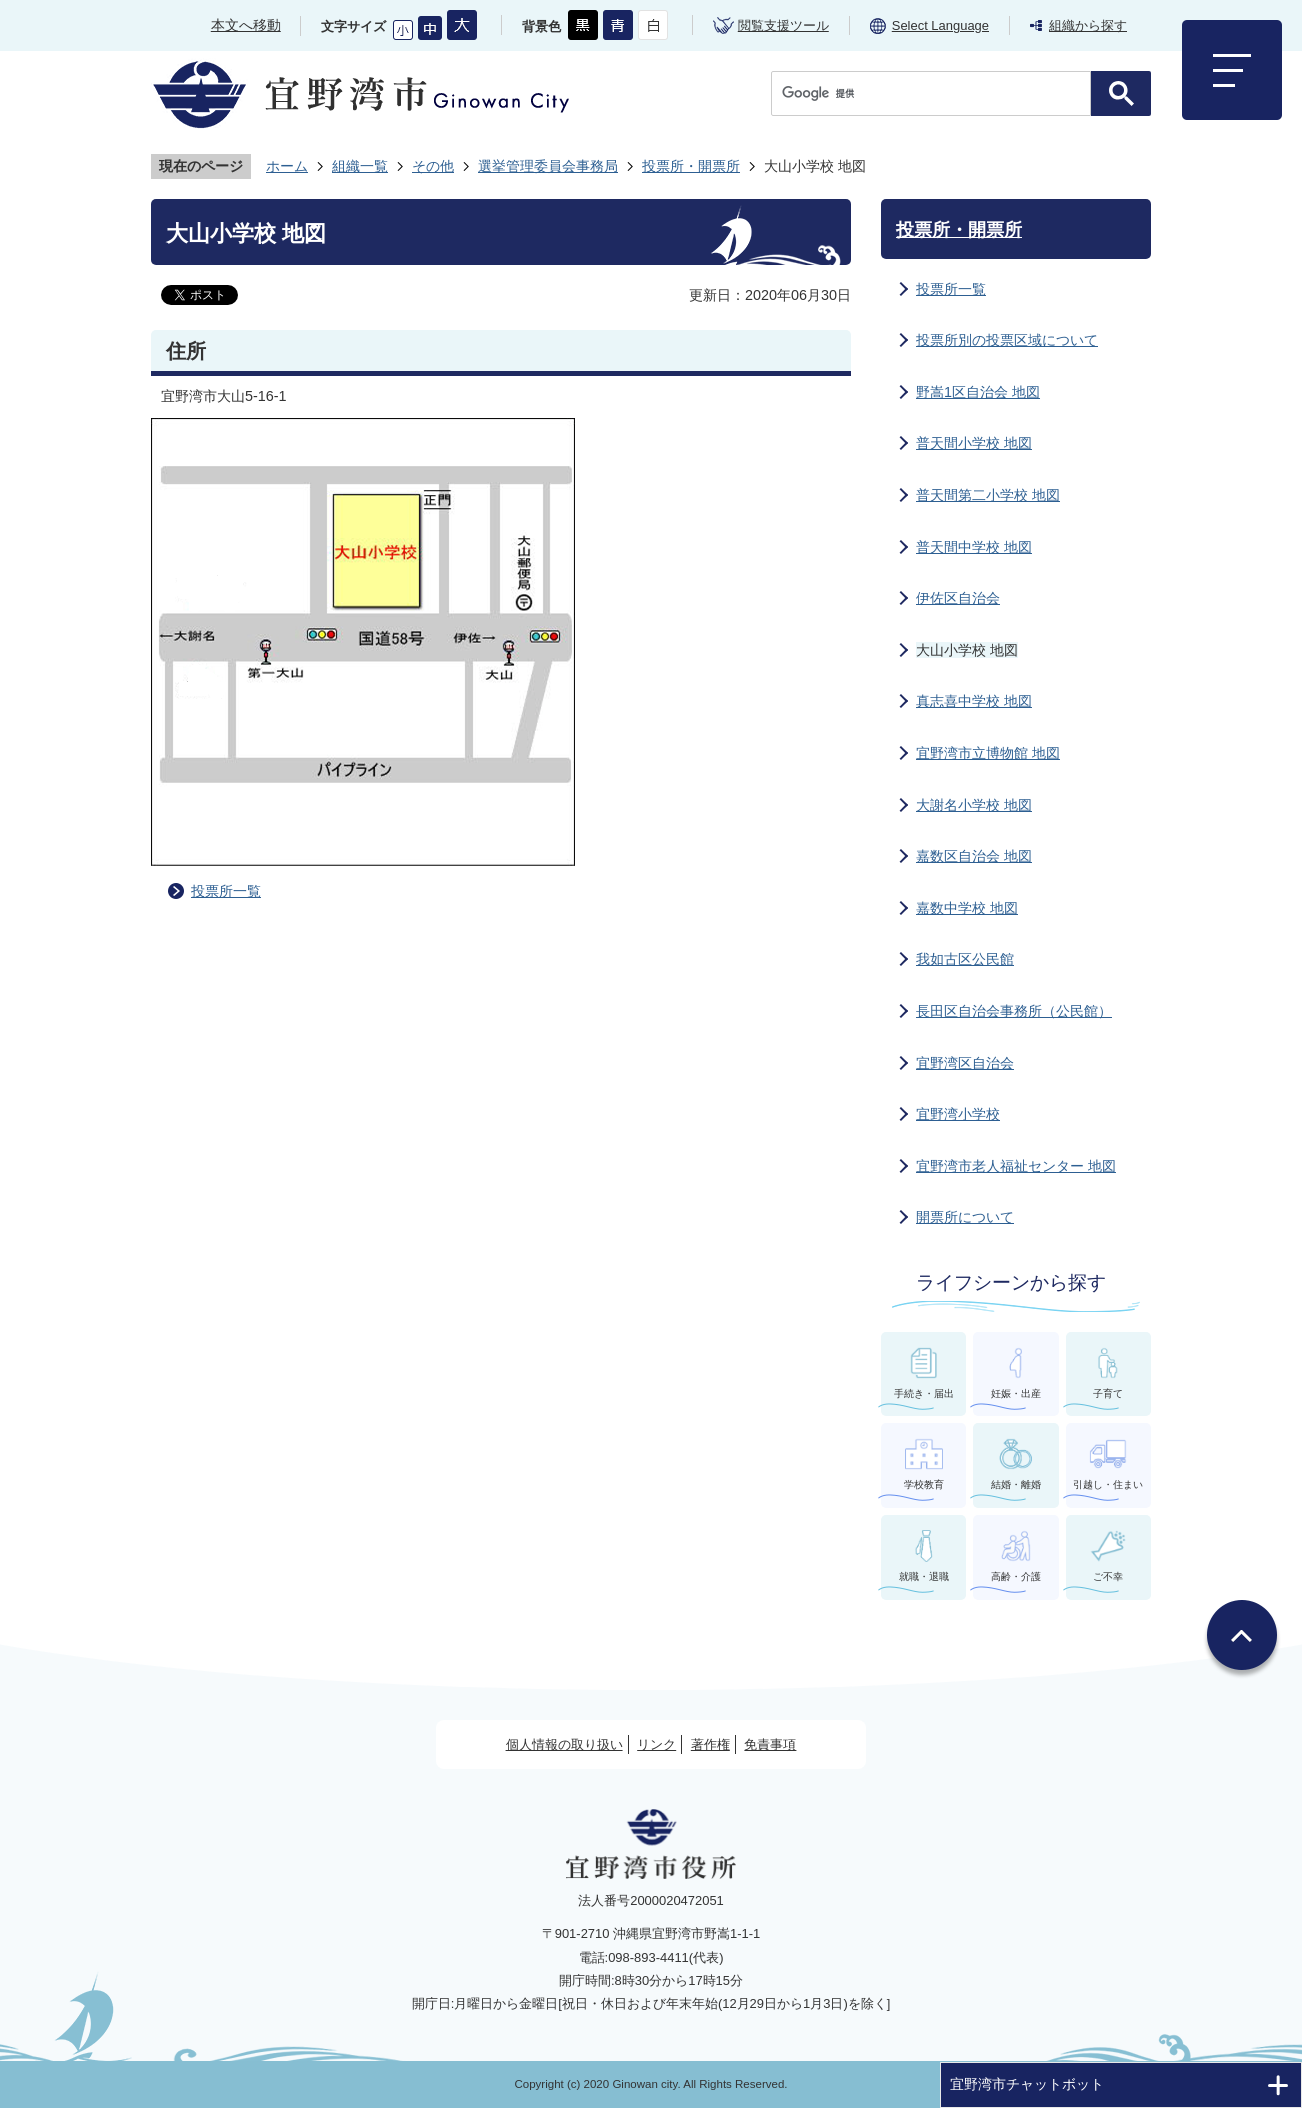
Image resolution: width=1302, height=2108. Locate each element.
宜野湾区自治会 (965, 1063)
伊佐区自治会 (958, 598)
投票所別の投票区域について (1007, 340)
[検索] (936, 93)
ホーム (287, 166)
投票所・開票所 (691, 166)
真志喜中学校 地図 (974, 701)
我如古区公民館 (965, 959)
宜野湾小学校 (958, 1114)
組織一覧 (360, 166)
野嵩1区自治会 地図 (978, 392)
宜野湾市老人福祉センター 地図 (1016, 1166)
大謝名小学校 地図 (974, 805)
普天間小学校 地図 (974, 443)
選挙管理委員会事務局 (548, 166)
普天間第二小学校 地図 (988, 495)
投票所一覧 (226, 891)
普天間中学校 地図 (974, 547)
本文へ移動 (246, 25)
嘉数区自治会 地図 (974, 856)
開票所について (965, 1217)
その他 (433, 166)
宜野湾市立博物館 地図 (988, 753)
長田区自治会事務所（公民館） (1014, 1011)
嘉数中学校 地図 (967, 908)
